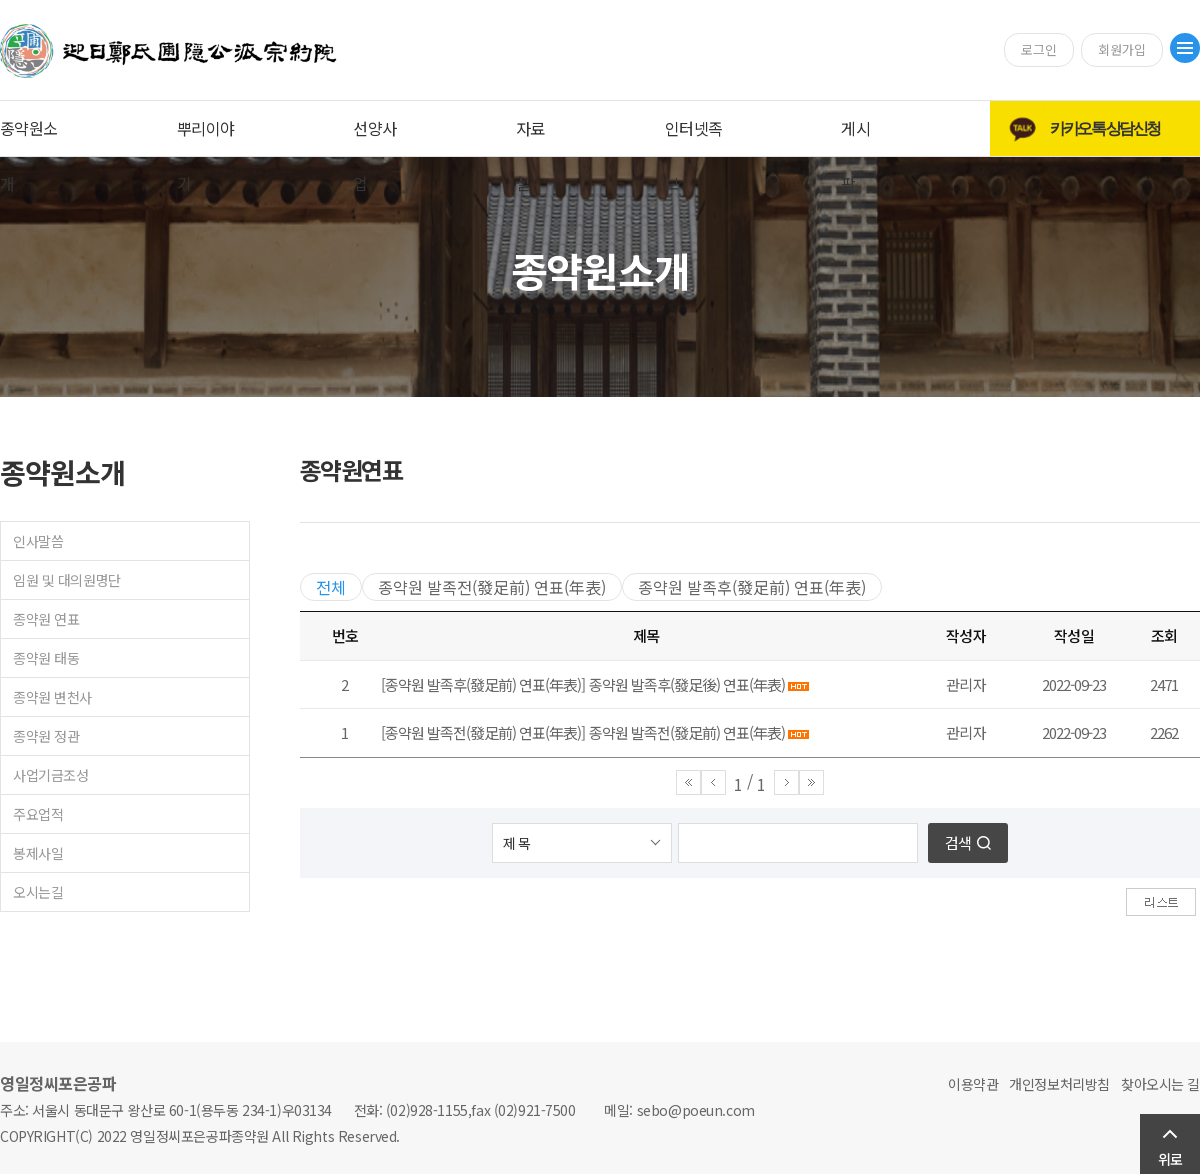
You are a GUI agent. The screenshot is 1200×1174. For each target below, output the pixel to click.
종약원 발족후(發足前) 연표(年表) (752, 587)
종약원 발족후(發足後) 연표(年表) (687, 684)
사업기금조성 (50, 775)
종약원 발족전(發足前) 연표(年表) (492, 587)
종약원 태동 (46, 658)
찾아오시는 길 (1160, 1084)
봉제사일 (38, 853)
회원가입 (1122, 49)
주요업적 (38, 814)
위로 (1170, 1159)
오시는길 (38, 892)
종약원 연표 (46, 619)
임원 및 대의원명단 (67, 580)
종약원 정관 (46, 736)
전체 (331, 587)
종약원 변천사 (52, 697)
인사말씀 (38, 541)
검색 (958, 842)
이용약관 (973, 1084)
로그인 (1039, 49)
